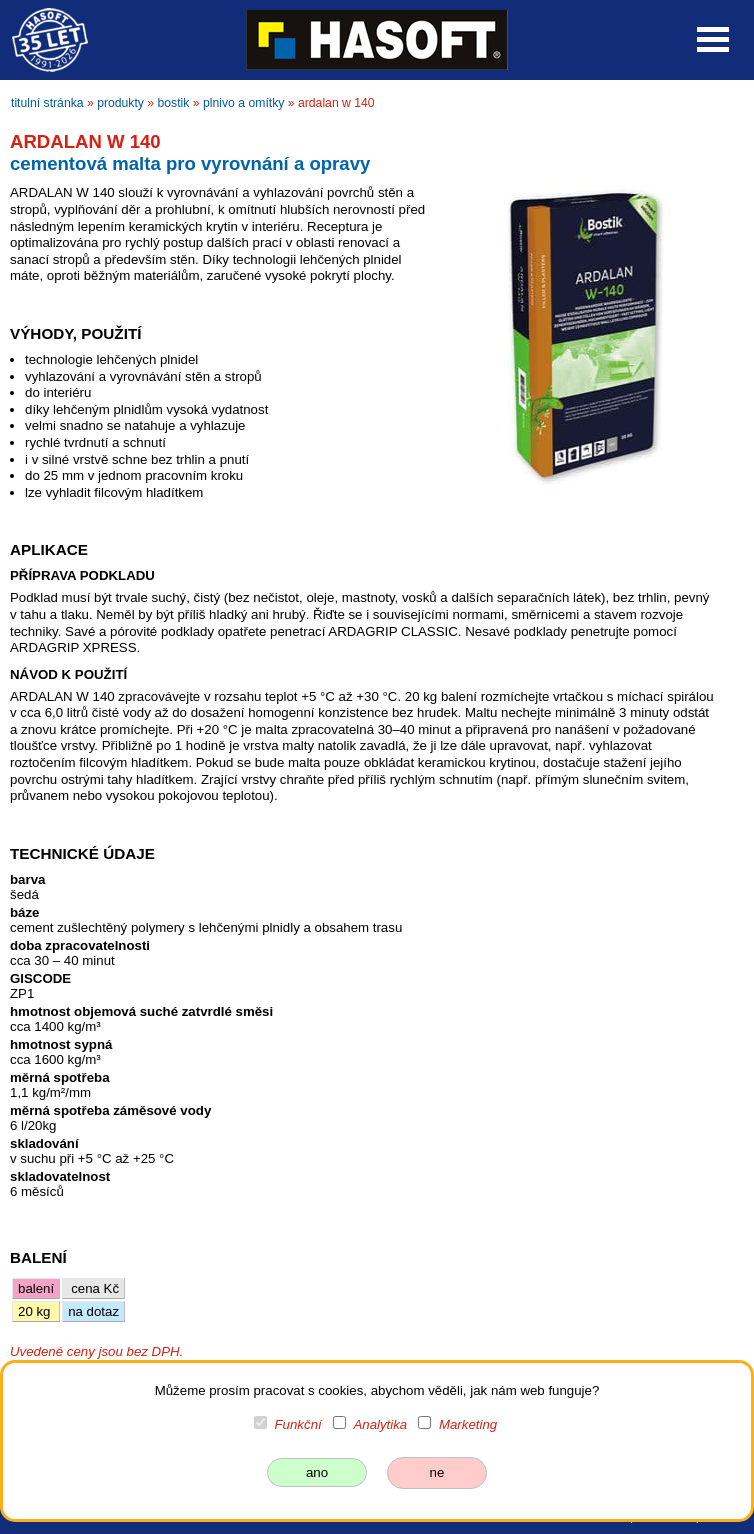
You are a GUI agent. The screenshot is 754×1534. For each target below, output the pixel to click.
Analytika (380, 1424)
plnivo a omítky (243, 103)
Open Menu (713, 39)
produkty (120, 103)
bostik (174, 103)
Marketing (468, 1424)
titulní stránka (47, 103)
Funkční (298, 1424)
